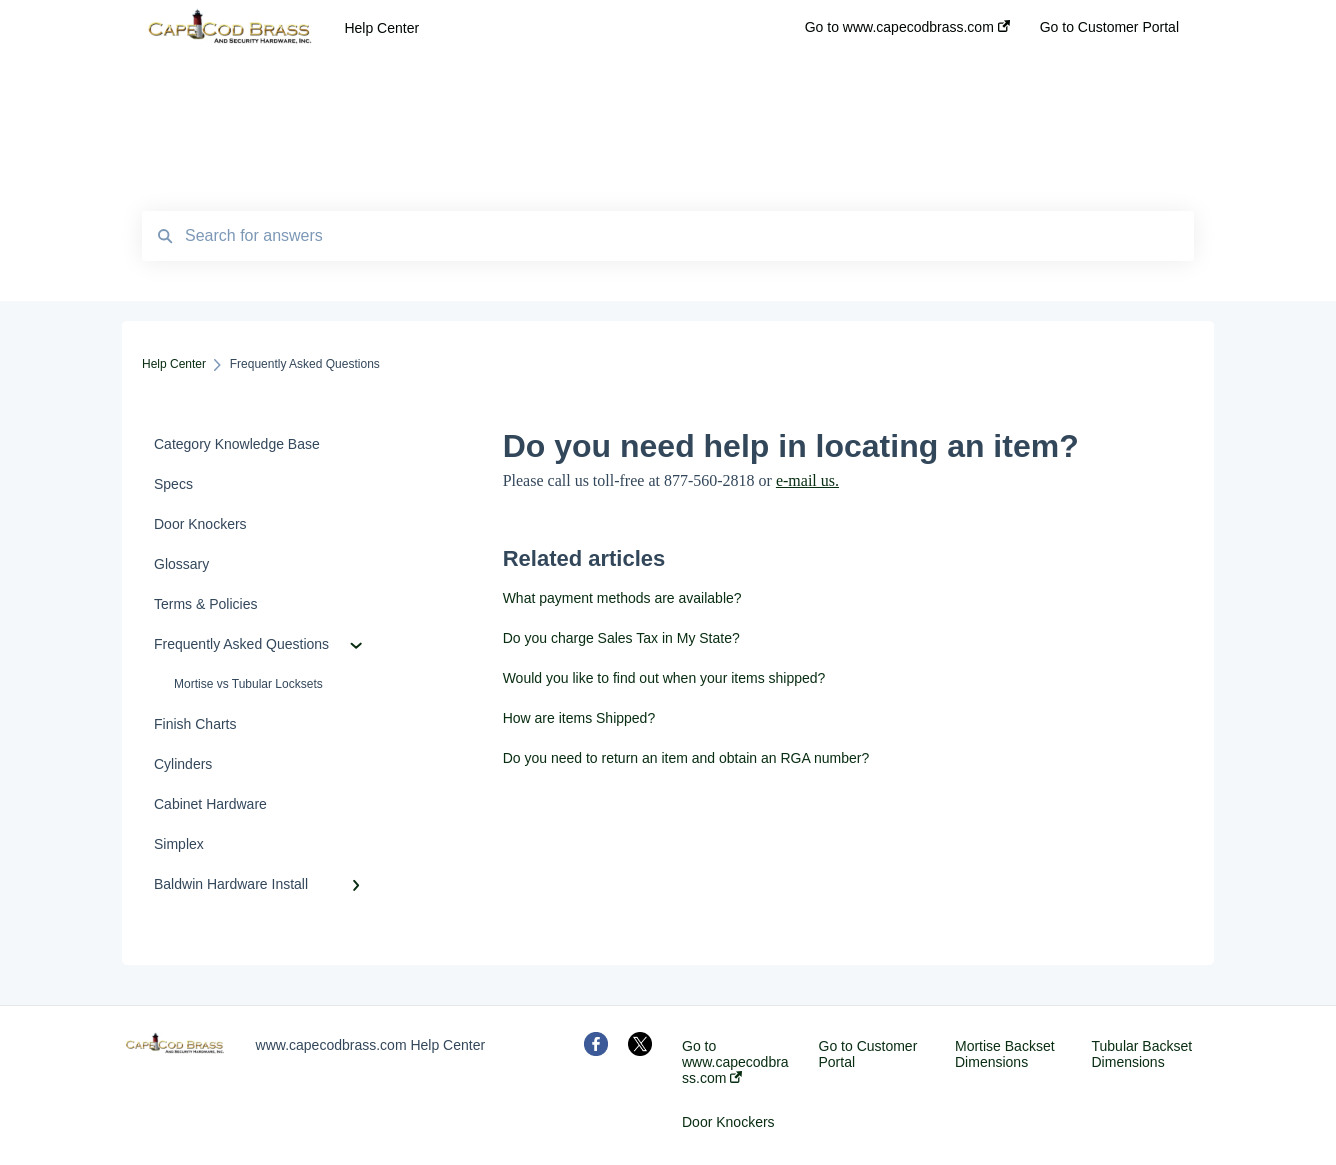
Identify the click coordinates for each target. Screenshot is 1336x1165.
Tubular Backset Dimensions (1142, 1054)
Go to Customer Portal (868, 1054)
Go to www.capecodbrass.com (735, 1062)
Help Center (381, 28)
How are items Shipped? (579, 718)
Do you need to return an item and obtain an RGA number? (686, 758)
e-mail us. (807, 480)
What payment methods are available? (622, 598)
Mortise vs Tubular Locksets (248, 684)
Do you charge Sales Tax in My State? (621, 638)
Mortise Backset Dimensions (1005, 1054)
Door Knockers (728, 1122)
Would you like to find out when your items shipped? (664, 678)
